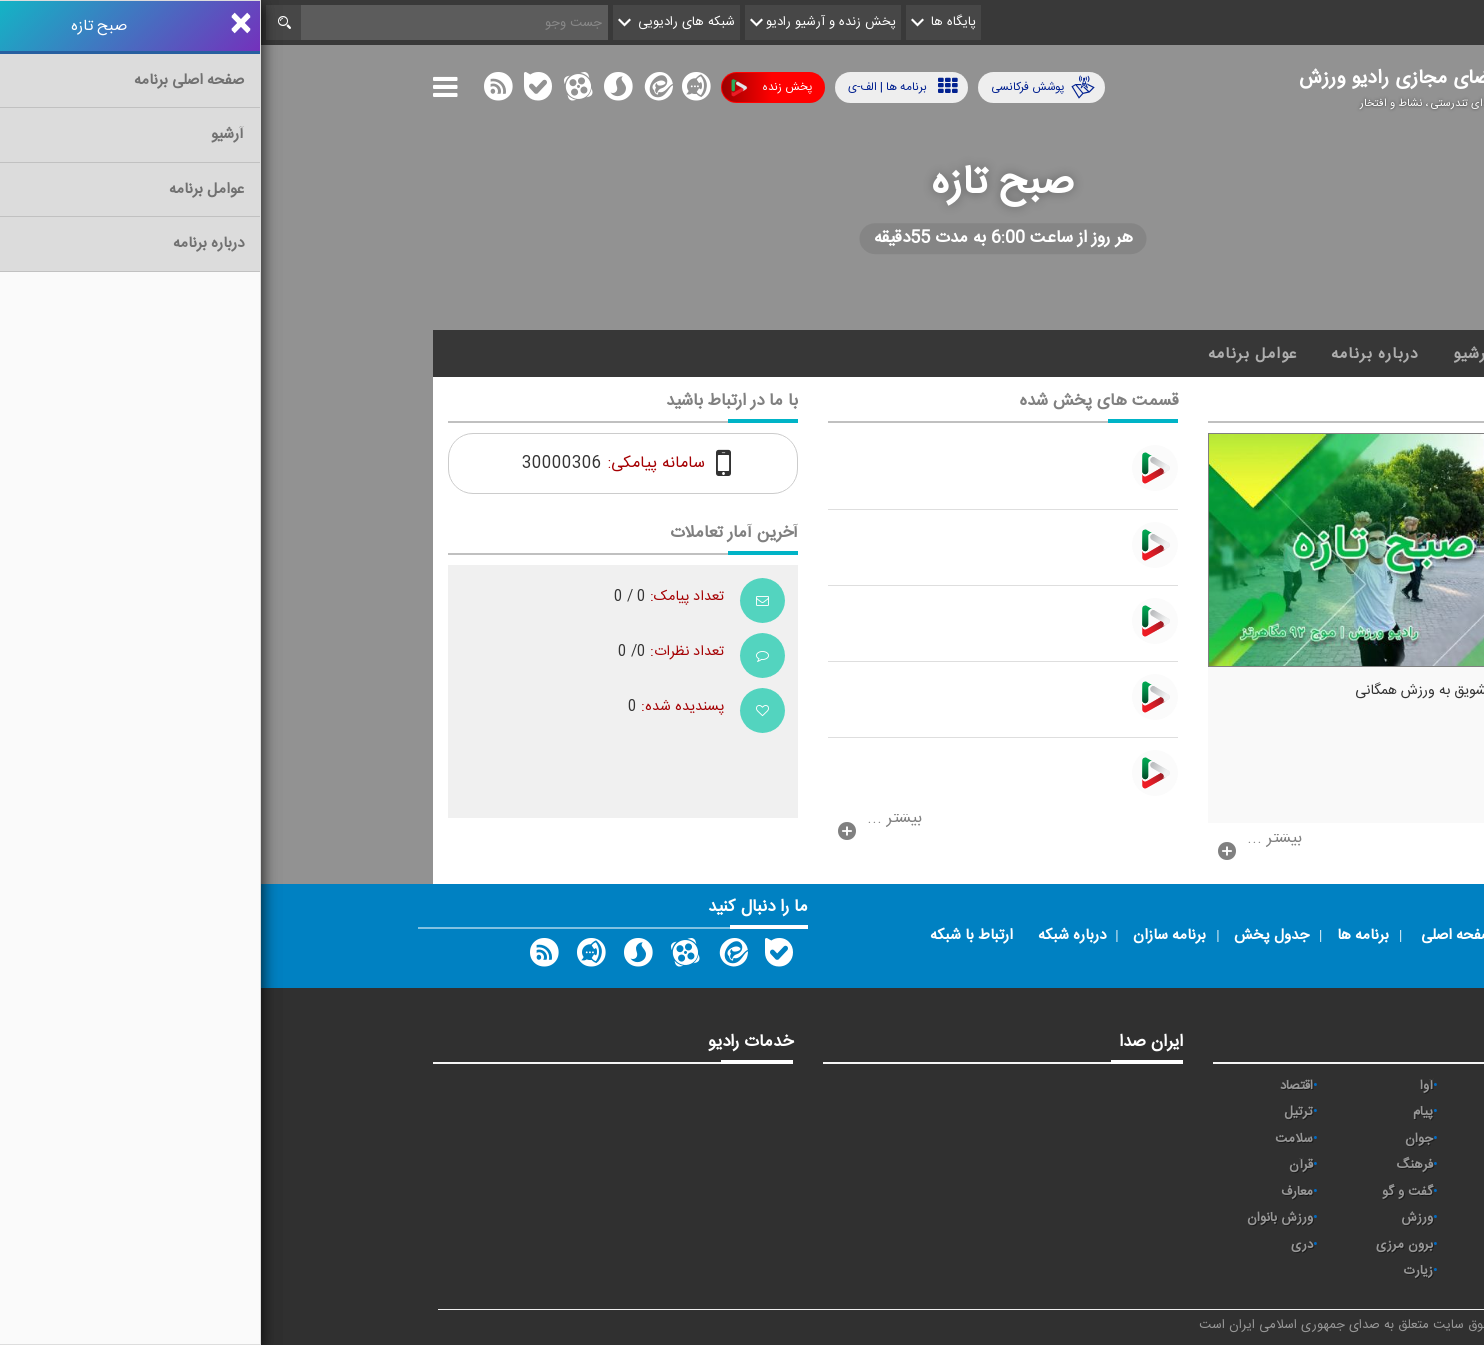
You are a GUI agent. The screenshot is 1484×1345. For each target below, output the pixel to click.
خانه (1281, 354)
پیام (1162, 1112)
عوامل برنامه (991, 354)
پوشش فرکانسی (782, 87)
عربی (1279, 1245)
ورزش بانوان (1019, 1218)
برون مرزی (1143, 1245)
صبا (1283, 1165)
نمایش (1274, 1218)
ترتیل (1037, 1112)
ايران (1279, 1112)
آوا (1165, 1086)
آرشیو (1211, 354)
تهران (1277, 1139)
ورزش (1156, 1218)
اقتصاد (1035, 1086)
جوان (1158, 1139)
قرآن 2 (1274, 1192)
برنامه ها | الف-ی (642, 86)
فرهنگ (1153, 1165)
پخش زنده (510, 87)
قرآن (1040, 1165)
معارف (1036, 1192)
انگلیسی (1270, 1271)
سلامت (1033, 1139)
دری (1041, 1245)
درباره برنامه (1114, 354)
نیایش (1275, 1086)
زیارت (1157, 1271)
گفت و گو (1146, 1192)
